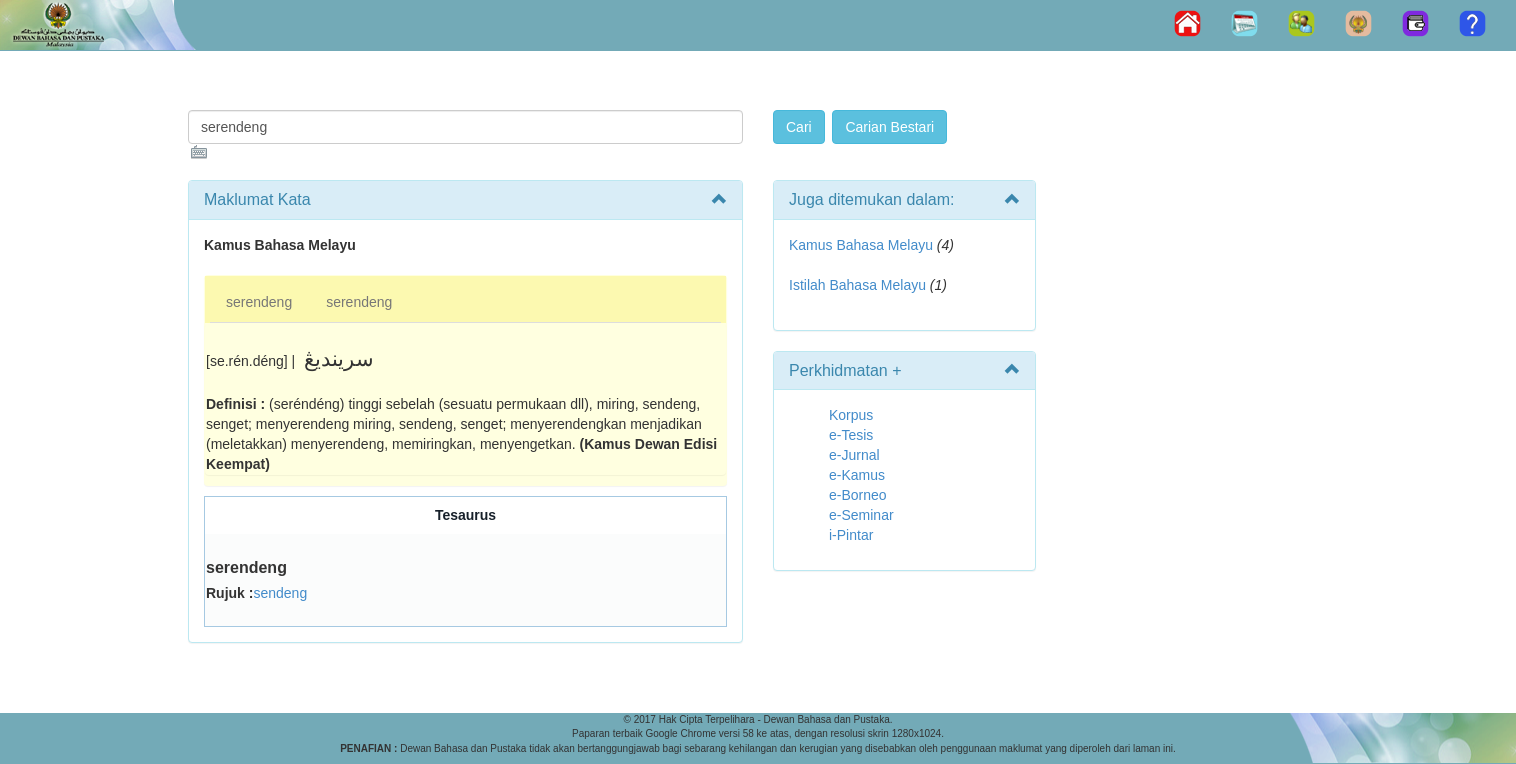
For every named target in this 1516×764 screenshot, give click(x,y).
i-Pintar (851, 535)
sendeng (280, 593)
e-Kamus (857, 475)
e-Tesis (851, 435)
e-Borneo (858, 495)
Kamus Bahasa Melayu (863, 245)
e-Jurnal (854, 455)
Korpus (851, 415)
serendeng (259, 302)
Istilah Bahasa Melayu (857, 285)
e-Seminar (861, 515)
